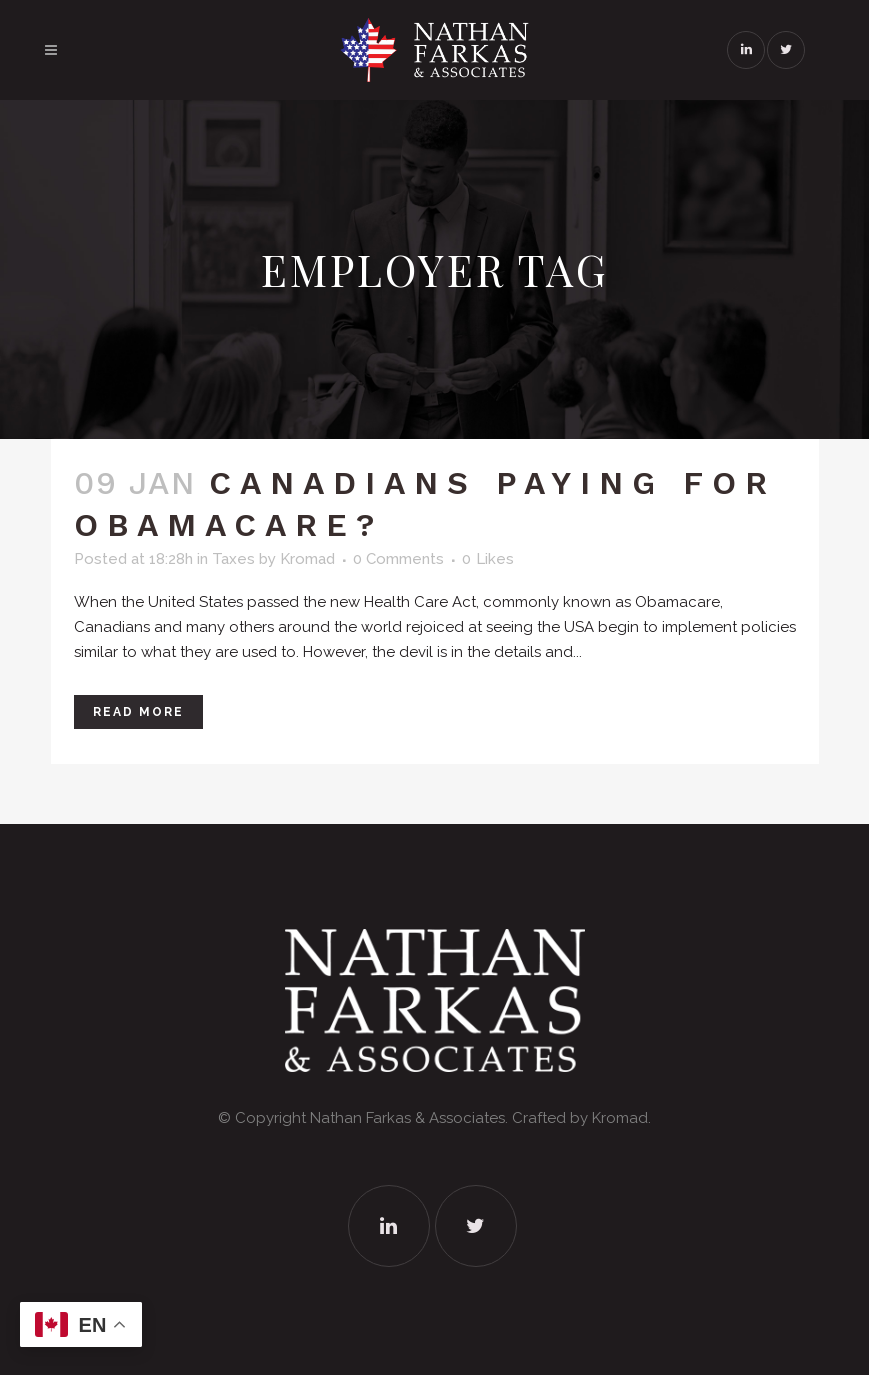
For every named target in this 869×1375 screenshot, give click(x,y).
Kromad (307, 559)
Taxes (233, 559)
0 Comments (398, 559)
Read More (138, 712)
